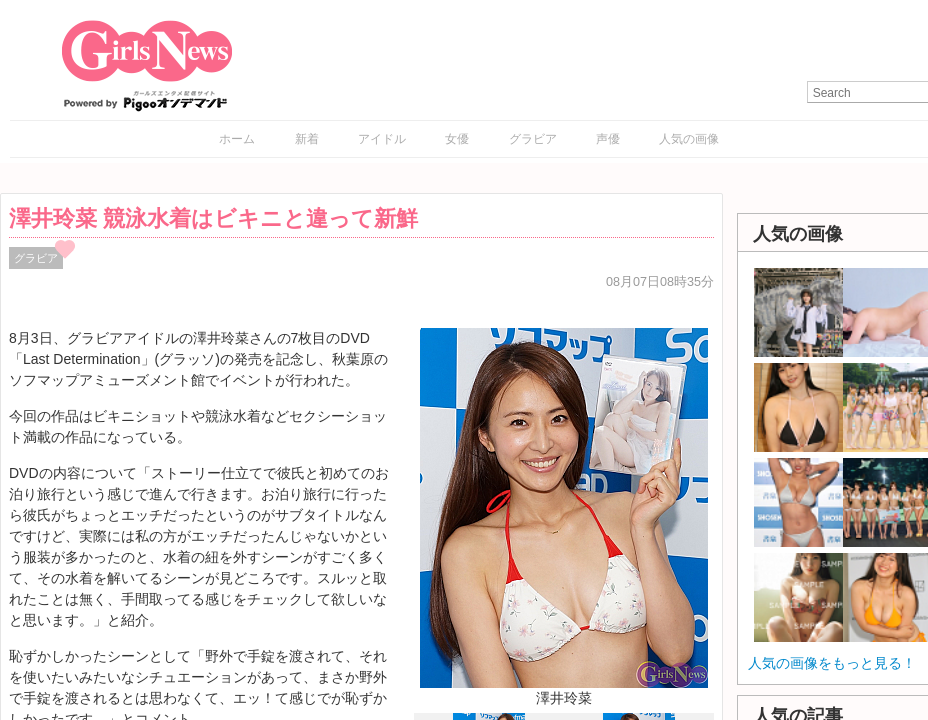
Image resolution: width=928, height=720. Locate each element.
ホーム (237, 139)
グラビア (533, 139)
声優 (608, 139)
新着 (307, 139)
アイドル (382, 139)
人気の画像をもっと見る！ (832, 663)
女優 (457, 139)
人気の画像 (689, 139)
